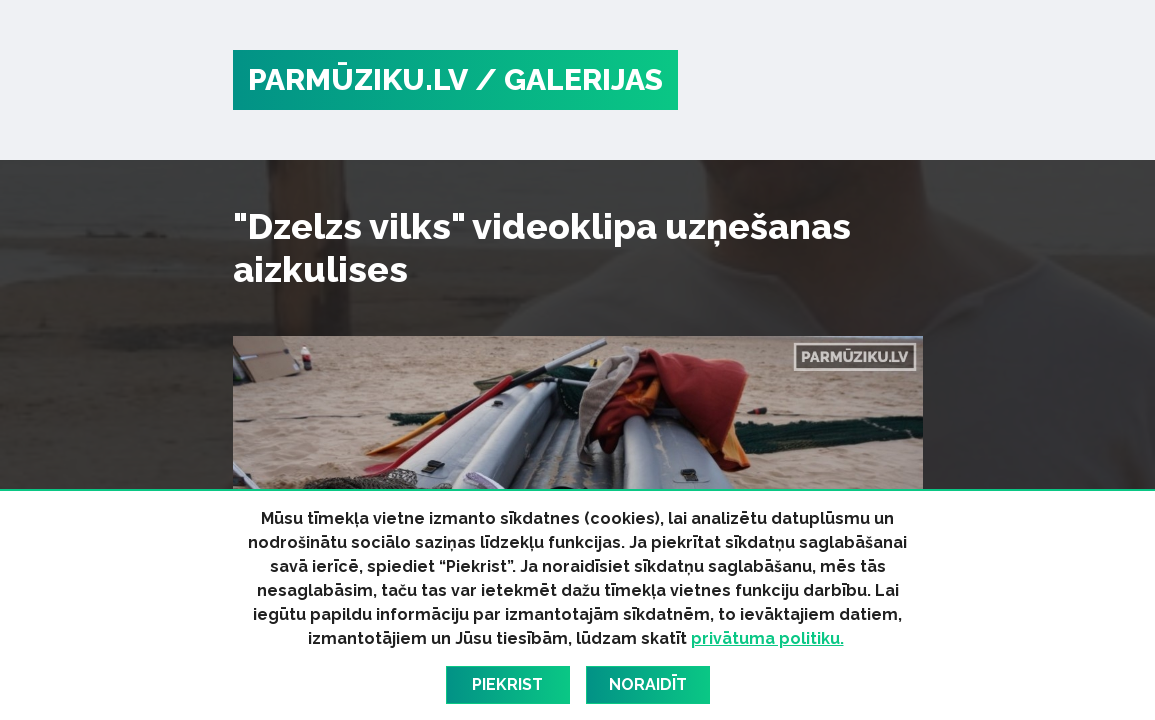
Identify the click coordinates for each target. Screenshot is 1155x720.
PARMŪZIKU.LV (358, 79)
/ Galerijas (569, 79)
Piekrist (507, 684)
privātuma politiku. (767, 638)
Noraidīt (648, 684)
